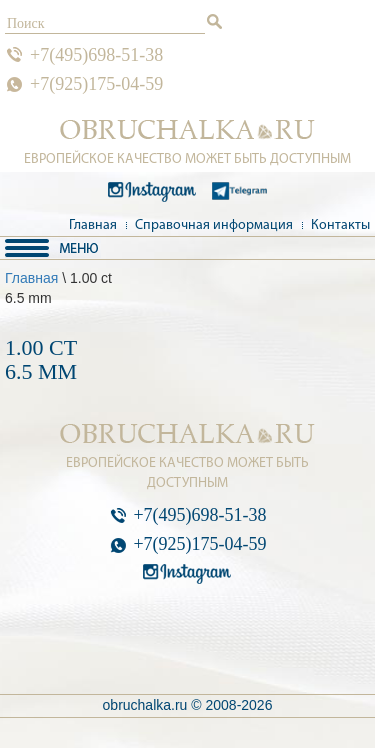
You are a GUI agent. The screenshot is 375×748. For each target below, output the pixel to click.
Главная (93, 225)
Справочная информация (214, 225)
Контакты (340, 225)
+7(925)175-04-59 (96, 84)
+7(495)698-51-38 (96, 55)
